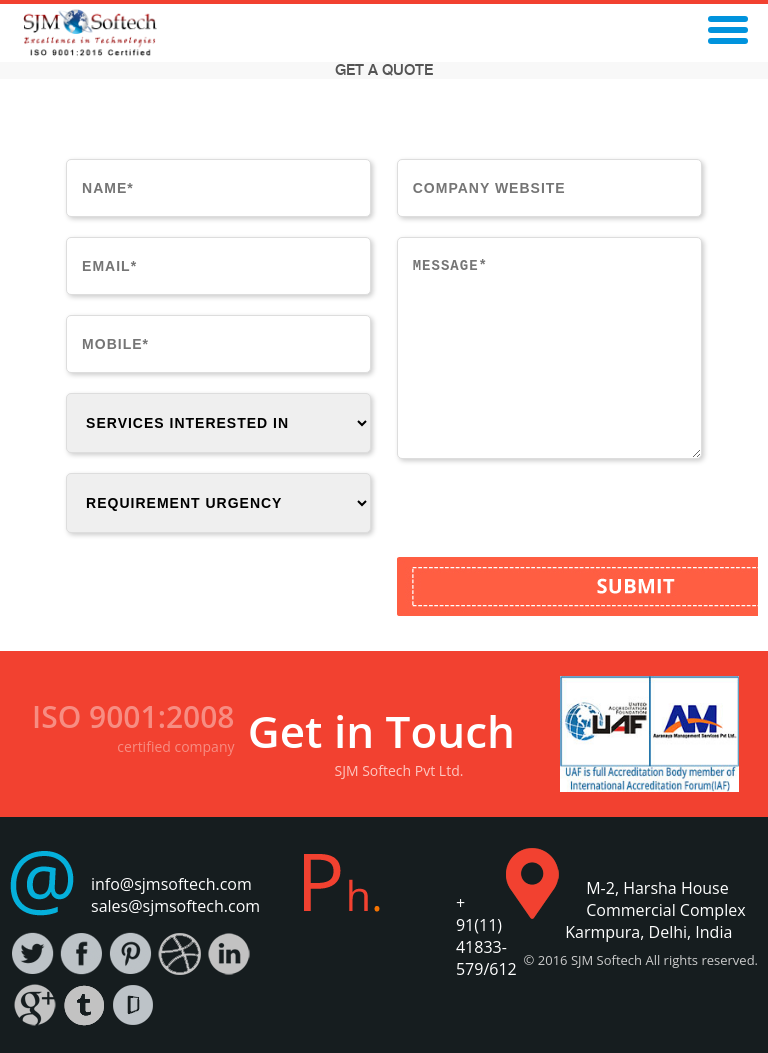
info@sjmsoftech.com (171, 884)
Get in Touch (381, 731)
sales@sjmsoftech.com (175, 906)
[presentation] (549, 518)
